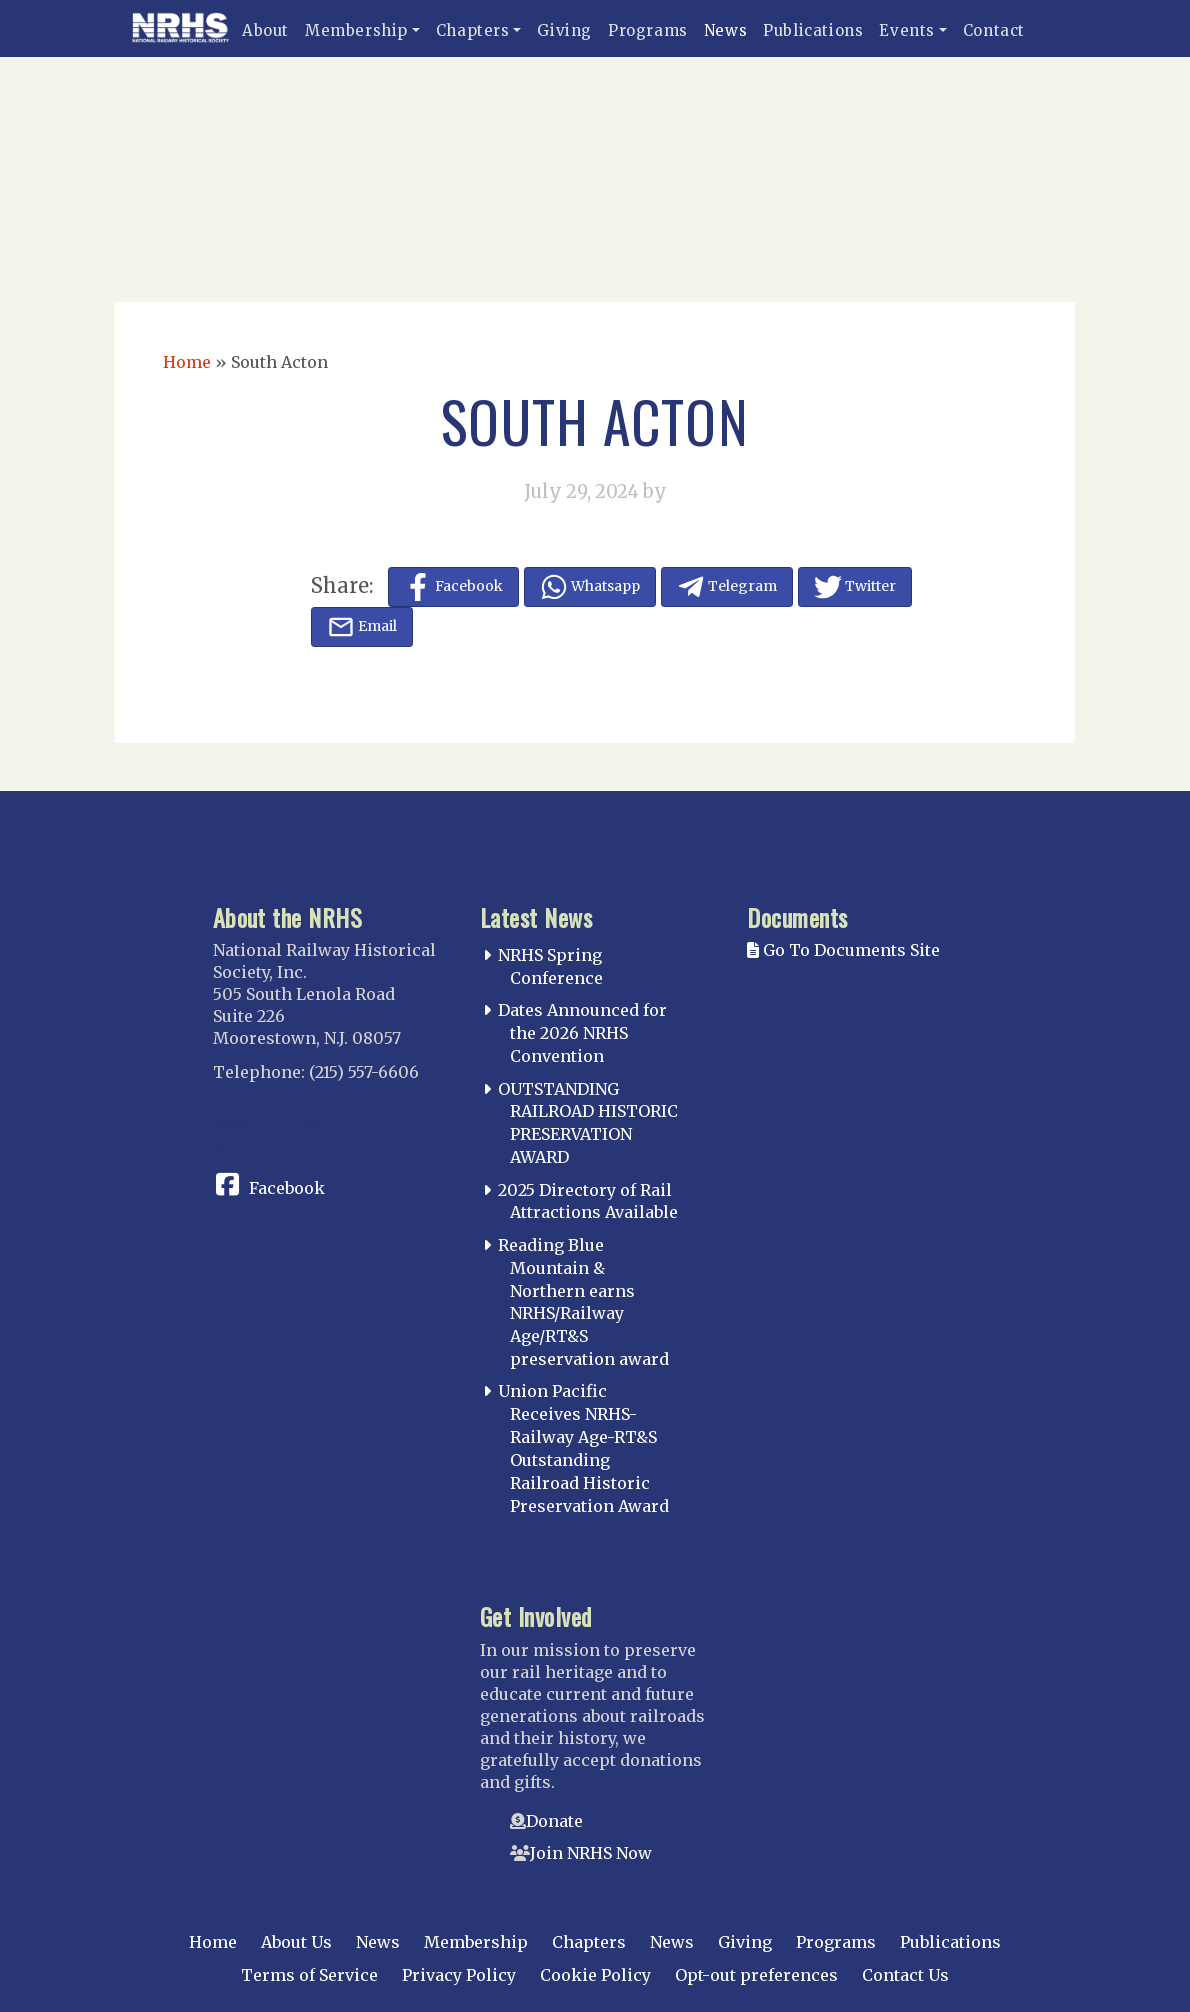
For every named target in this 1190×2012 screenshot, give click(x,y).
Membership (356, 30)
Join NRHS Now (591, 1853)
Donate (554, 1821)
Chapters (473, 30)
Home (187, 362)
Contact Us (905, 1975)
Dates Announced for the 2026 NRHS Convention (582, 1033)
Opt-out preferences (756, 1975)
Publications (813, 30)
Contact (994, 30)
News (725, 30)
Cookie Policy (595, 1975)
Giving (564, 30)
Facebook (287, 1188)
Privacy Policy (459, 1975)
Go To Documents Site (843, 950)
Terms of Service (309, 1975)
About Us (296, 1942)
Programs (648, 30)
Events (907, 30)
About (265, 30)
